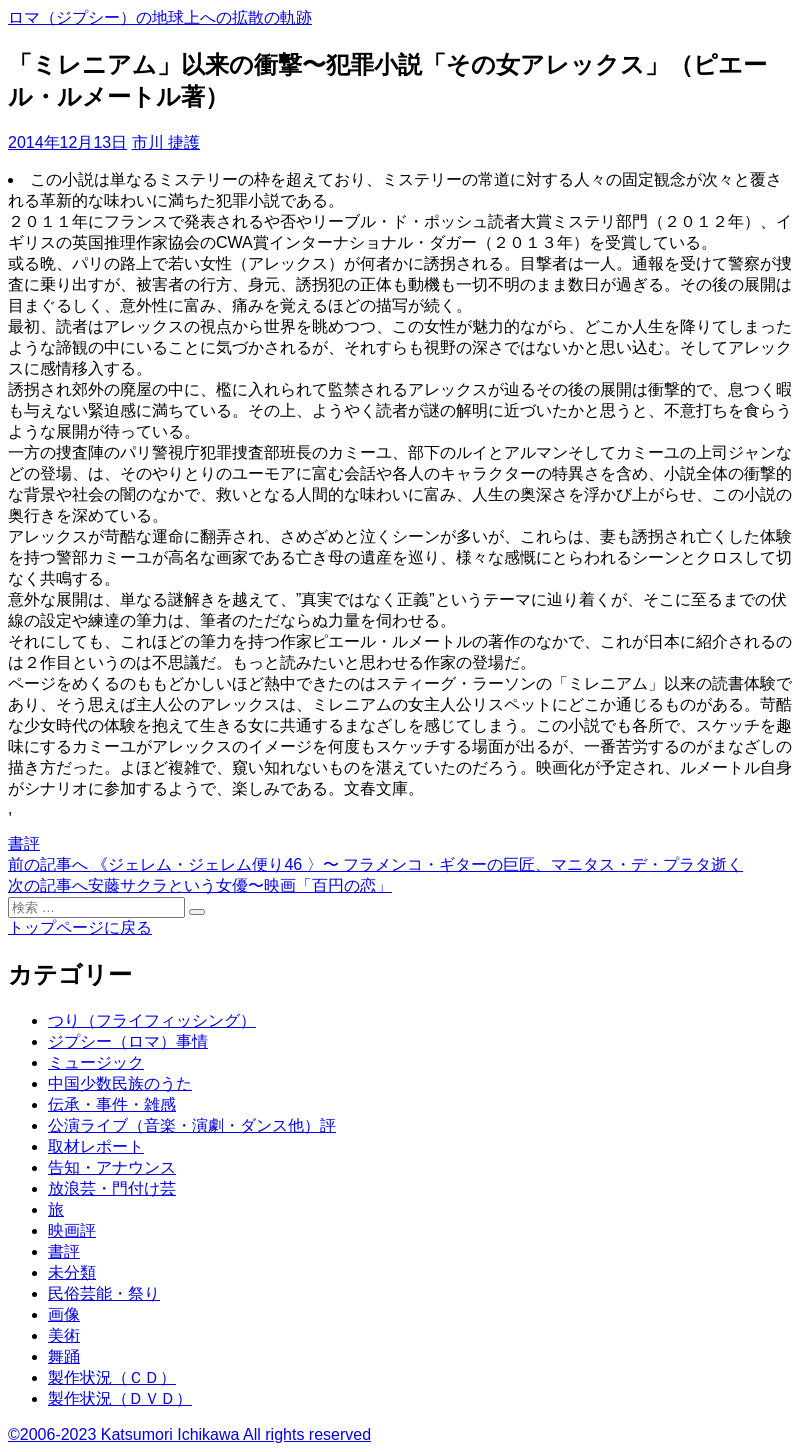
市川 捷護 (166, 142)
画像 (64, 1314)
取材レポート (96, 1146)
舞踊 (64, 1356)
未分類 (72, 1272)
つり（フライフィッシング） (152, 1020)
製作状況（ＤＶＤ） (120, 1398)
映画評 (72, 1230)
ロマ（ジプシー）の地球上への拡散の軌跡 (160, 17)
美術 (64, 1335)
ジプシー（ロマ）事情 (128, 1041)
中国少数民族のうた (120, 1083)
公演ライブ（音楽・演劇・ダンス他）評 (192, 1125)
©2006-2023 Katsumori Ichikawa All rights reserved (189, 1434)
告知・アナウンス (112, 1167)
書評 (24, 843)
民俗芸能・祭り (104, 1293)
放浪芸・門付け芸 (112, 1188)
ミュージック (96, 1062)
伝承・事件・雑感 (112, 1104)
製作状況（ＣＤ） (112, 1377)
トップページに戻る (80, 927)
